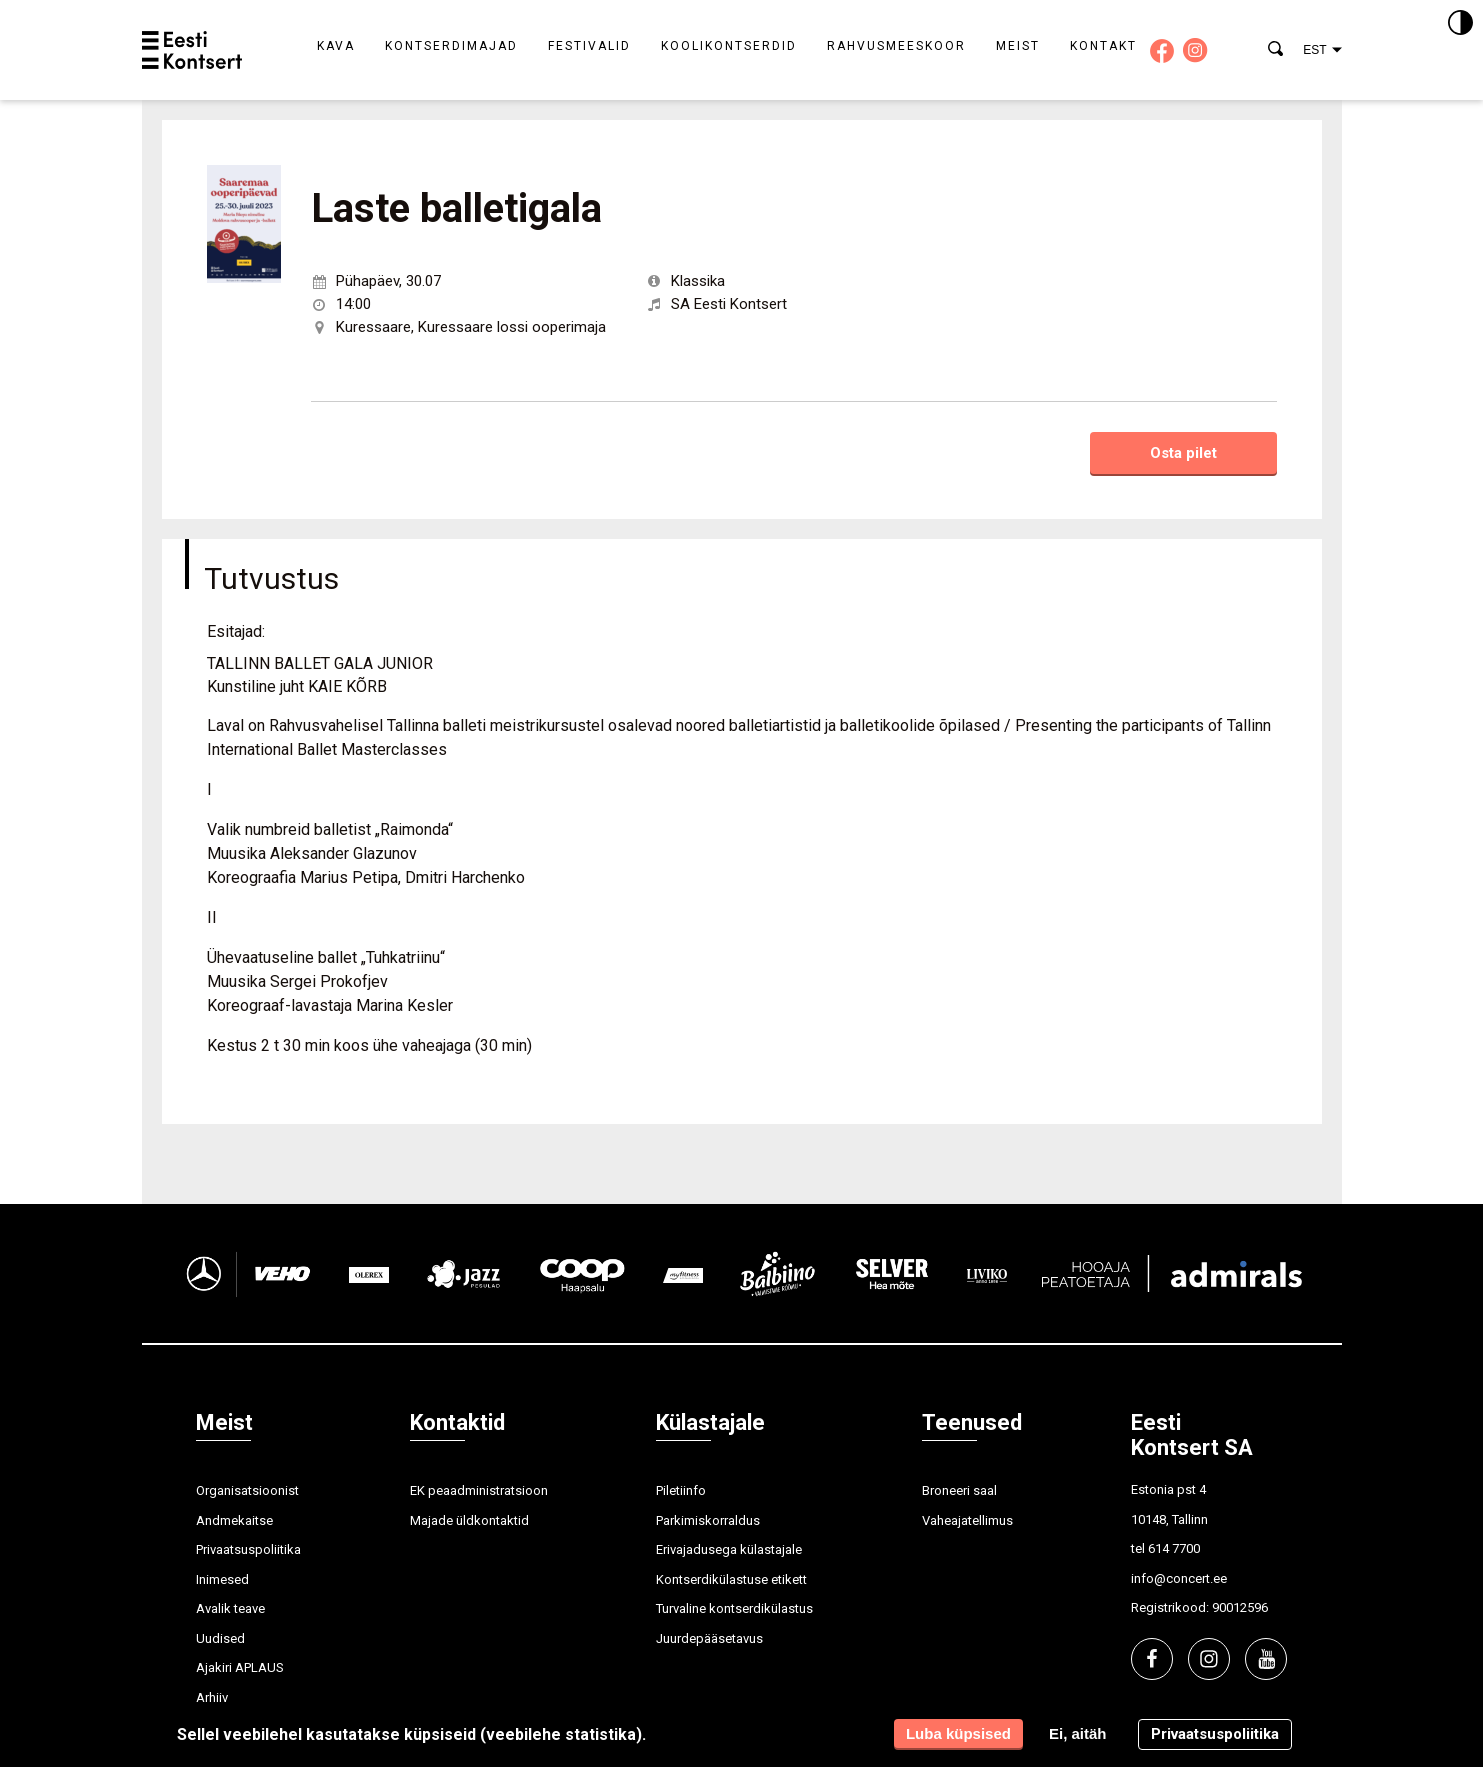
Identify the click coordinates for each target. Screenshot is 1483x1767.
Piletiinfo (681, 1490)
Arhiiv (212, 1697)
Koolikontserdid (729, 46)
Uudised (220, 1638)
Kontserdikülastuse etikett (731, 1579)
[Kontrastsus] (1460, 24)
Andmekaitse (234, 1520)
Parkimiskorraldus (708, 1520)
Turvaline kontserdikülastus (734, 1608)
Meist (1018, 46)
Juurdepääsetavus (709, 1638)
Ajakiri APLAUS (240, 1667)
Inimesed (222, 1579)
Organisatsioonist (247, 1490)
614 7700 (1174, 1548)
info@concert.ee (1179, 1578)
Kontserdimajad (451, 46)
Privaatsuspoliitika (248, 1549)
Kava (336, 46)
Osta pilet (1183, 453)
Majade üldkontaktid (469, 1520)
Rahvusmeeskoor (896, 46)
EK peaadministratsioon (479, 1490)
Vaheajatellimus (967, 1520)
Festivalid (589, 46)
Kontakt (1103, 46)
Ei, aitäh (1078, 1733)
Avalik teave (230, 1608)
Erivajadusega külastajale (729, 1549)
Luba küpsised (958, 1733)
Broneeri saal (959, 1490)
